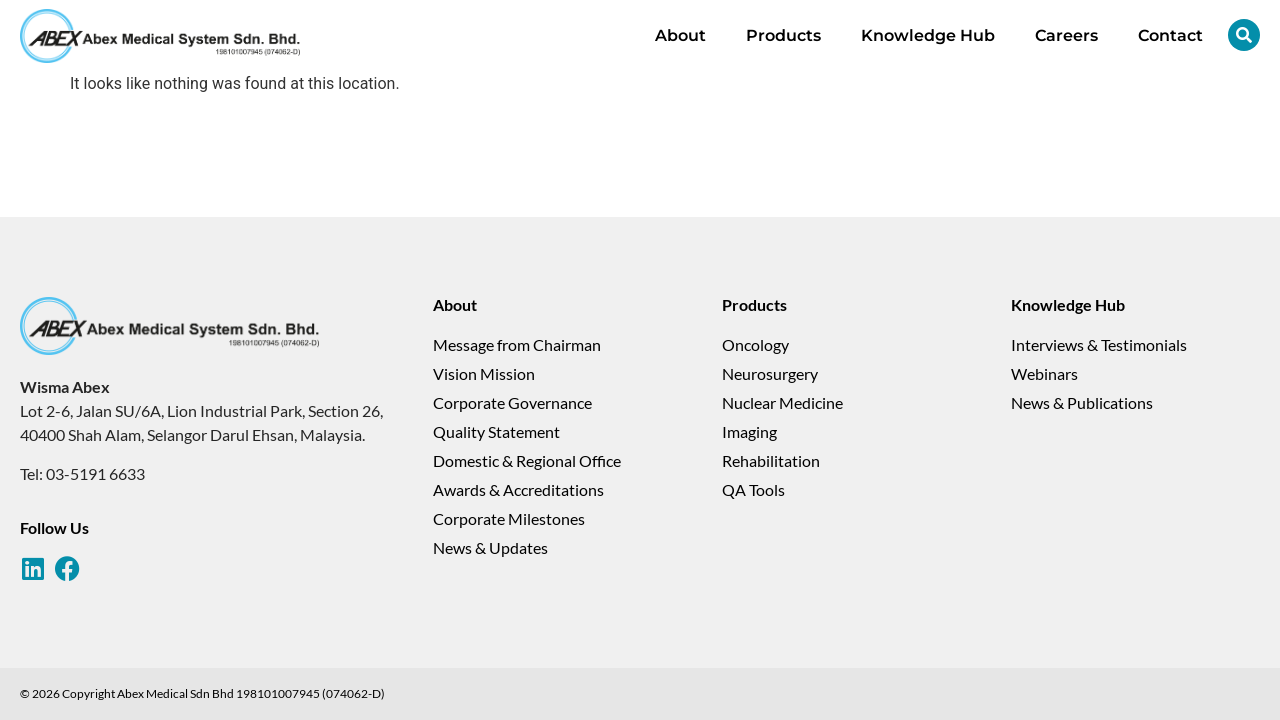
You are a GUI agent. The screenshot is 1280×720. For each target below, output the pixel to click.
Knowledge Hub (928, 35)
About (680, 35)
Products (783, 35)
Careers (1066, 35)
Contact (1170, 35)
